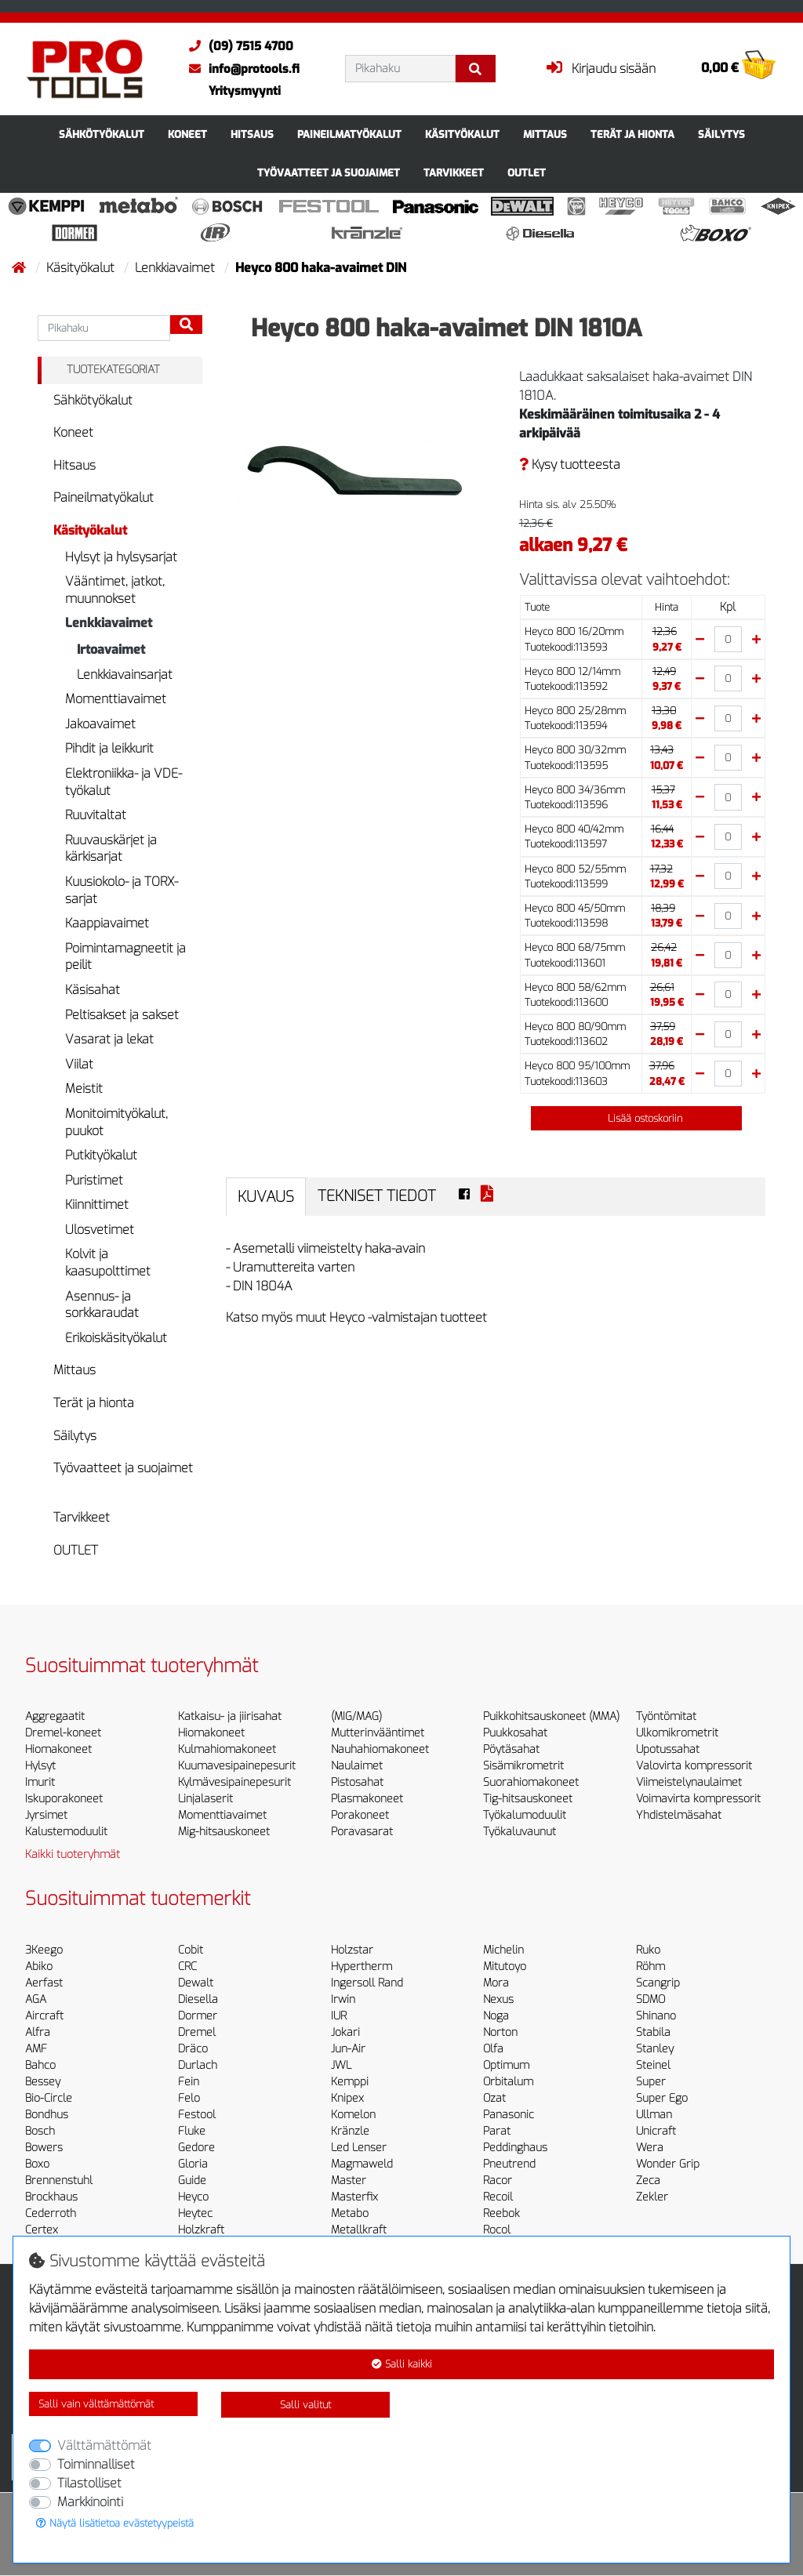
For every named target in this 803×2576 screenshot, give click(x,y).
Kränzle (350, 2131)
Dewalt (195, 1983)
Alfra (37, 2032)
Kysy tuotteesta (569, 464)
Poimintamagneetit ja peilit (125, 957)
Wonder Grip (667, 2164)
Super (651, 2081)
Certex (41, 2229)
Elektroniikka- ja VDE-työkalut (123, 782)
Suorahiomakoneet (531, 1782)
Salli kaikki (402, 2364)
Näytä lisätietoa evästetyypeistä (115, 2523)
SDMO (650, 1999)
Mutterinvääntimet (377, 1732)
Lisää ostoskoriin (636, 1118)
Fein (188, 2081)
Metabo (350, 2213)
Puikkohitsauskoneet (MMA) (551, 1716)
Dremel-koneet (63, 1732)
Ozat (494, 2098)
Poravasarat (362, 1831)
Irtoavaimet (111, 649)
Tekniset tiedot (377, 1196)
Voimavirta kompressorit (698, 1798)
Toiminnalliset (96, 2464)
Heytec (195, 2213)
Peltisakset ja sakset (122, 1015)
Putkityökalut (101, 1155)
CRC (187, 1966)
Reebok (501, 2213)
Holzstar (352, 1950)
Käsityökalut (462, 134)
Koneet (187, 134)
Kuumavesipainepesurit (237, 1765)
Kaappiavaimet (107, 923)
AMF (36, 2048)
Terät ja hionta (632, 134)
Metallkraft (359, 2229)
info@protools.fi (240, 69)
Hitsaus (252, 134)
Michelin (503, 1950)
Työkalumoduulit (524, 1815)
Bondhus (46, 2114)
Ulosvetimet (99, 1229)
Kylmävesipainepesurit (234, 1782)
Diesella (198, 1999)
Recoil (498, 2197)
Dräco (193, 2048)
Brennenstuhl (59, 2180)
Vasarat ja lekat (109, 1039)
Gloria (193, 2164)
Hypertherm (361, 1966)
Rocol (497, 2229)
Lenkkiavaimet (176, 267)
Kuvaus (266, 1196)
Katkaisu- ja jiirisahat (230, 1716)
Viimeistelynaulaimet (689, 1782)
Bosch (40, 2131)
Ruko (648, 1950)
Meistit (84, 1088)
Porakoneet (360, 1815)
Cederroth (50, 2213)
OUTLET (526, 173)
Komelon (353, 2114)
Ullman (654, 2114)
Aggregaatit (55, 1716)
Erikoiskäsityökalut (116, 1338)
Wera (649, 2147)
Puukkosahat (515, 1732)
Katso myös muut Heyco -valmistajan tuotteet (356, 1317)
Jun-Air (348, 2048)
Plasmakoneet (367, 1798)
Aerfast (44, 1983)
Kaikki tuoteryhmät (72, 1854)
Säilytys (721, 134)
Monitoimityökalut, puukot (116, 1122)
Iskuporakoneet (64, 1798)
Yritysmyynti (245, 91)
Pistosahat (357, 1782)
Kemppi (350, 2081)
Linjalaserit (205, 1798)
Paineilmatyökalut (349, 134)
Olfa (493, 2048)
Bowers (44, 2147)
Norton (500, 2032)
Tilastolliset (89, 2483)
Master (348, 2180)
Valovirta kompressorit (694, 1765)
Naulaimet (357, 1765)
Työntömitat (666, 1716)
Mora (496, 1983)
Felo (189, 2098)
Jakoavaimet (100, 724)
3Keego (44, 1950)
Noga (496, 2015)
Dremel (197, 2032)
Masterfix (354, 2197)
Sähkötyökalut (101, 134)
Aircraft (44, 2015)
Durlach (197, 2065)
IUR (339, 2015)
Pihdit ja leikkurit (109, 748)
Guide (192, 2180)
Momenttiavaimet (115, 699)
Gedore (196, 2147)
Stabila (653, 2032)
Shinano (656, 2015)
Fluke (191, 2131)
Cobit (190, 1950)
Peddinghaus (515, 2147)
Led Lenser (359, 2147)
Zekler (652, 2197)
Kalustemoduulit (66, 1831)
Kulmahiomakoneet (227, 1749)
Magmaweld (362, 2164)
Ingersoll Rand (367, 1983)
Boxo (37, 2164)
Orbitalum (508, 2081)
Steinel (653, 2065)
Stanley (655, 2048)
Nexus (498, 1999)
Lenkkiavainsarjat (125, 674)
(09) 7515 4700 (237, 46)
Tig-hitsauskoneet (527, 1798)
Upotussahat (667, 1749)
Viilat (79, 1064)
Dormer (197, 2015)
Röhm (650, 1966)
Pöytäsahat (511, 1749)
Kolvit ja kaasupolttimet (108, 1262)
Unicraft (656, 2131)
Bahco (40, 2065)
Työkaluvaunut (519, 1831)
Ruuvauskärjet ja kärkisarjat (111, 848)
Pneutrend (509, 2164)
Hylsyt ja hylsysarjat (121, 557)
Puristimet (94, 1180)
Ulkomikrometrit (677, 1732)
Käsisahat (92, 989)
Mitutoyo (504, 1966)
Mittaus (545, 134)
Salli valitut (305, 2404)
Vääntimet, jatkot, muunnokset (115, 590)
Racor (497, 2180)
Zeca (648, 2180)
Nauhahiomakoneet (380, 1749)
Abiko (39, 1966)
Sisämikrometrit (523, 1765)
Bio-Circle (48, 2098)
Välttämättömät (104, 2445)
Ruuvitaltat (95, 815)
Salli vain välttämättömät (96, 2404)
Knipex (347, 2098)
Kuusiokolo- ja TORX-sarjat (121, 890)
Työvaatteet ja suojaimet (328, 173)
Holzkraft (201, 2229)
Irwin (343, 1999)
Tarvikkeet (453, 173)
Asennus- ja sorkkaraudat (102, 1305)
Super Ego (662, 2098)
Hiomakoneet (58, 1749)
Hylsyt (40, 1765)
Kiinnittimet (97, 1204)
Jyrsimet (46, 1815)
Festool (197, 2114)
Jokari (345, 2032)
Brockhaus (51, 2197)
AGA (35, 1999)
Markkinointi (90, 2502)
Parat (497, 2131)
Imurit (40, 1782)
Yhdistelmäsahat (678, 1815)
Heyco (193, 2197)
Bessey (42, 2081)
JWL (341, 2065)
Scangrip (658, 1983)
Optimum (506, 2065)
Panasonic (508, 2114)
